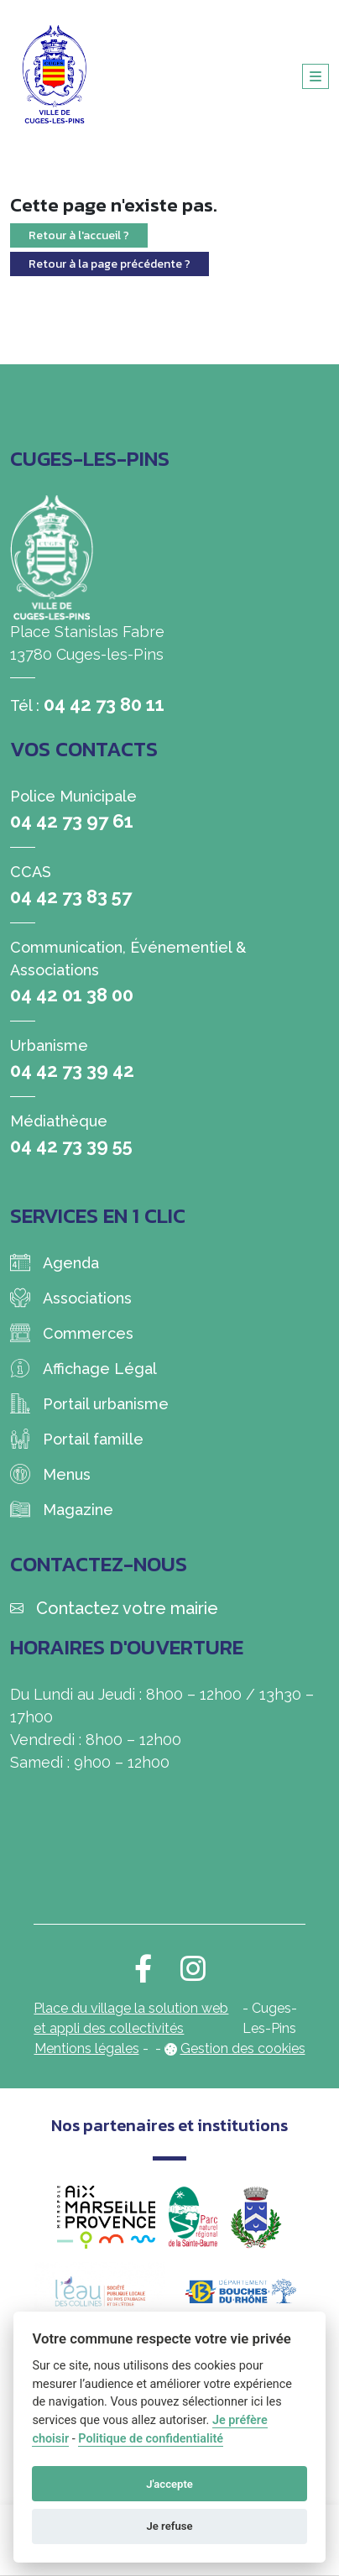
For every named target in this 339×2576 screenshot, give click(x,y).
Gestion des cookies (242, 2048)
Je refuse (169, 2526)
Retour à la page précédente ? (109, 264)
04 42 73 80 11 (104, 704)
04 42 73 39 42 (72, 1070)
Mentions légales (86, 2048)
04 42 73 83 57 (71, 896)
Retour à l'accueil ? (79, 235)
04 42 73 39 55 (71, 1146)
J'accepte (169, 2484)
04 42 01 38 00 (71, 995)
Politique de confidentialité (150, 2439)
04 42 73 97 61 (71, 821)
